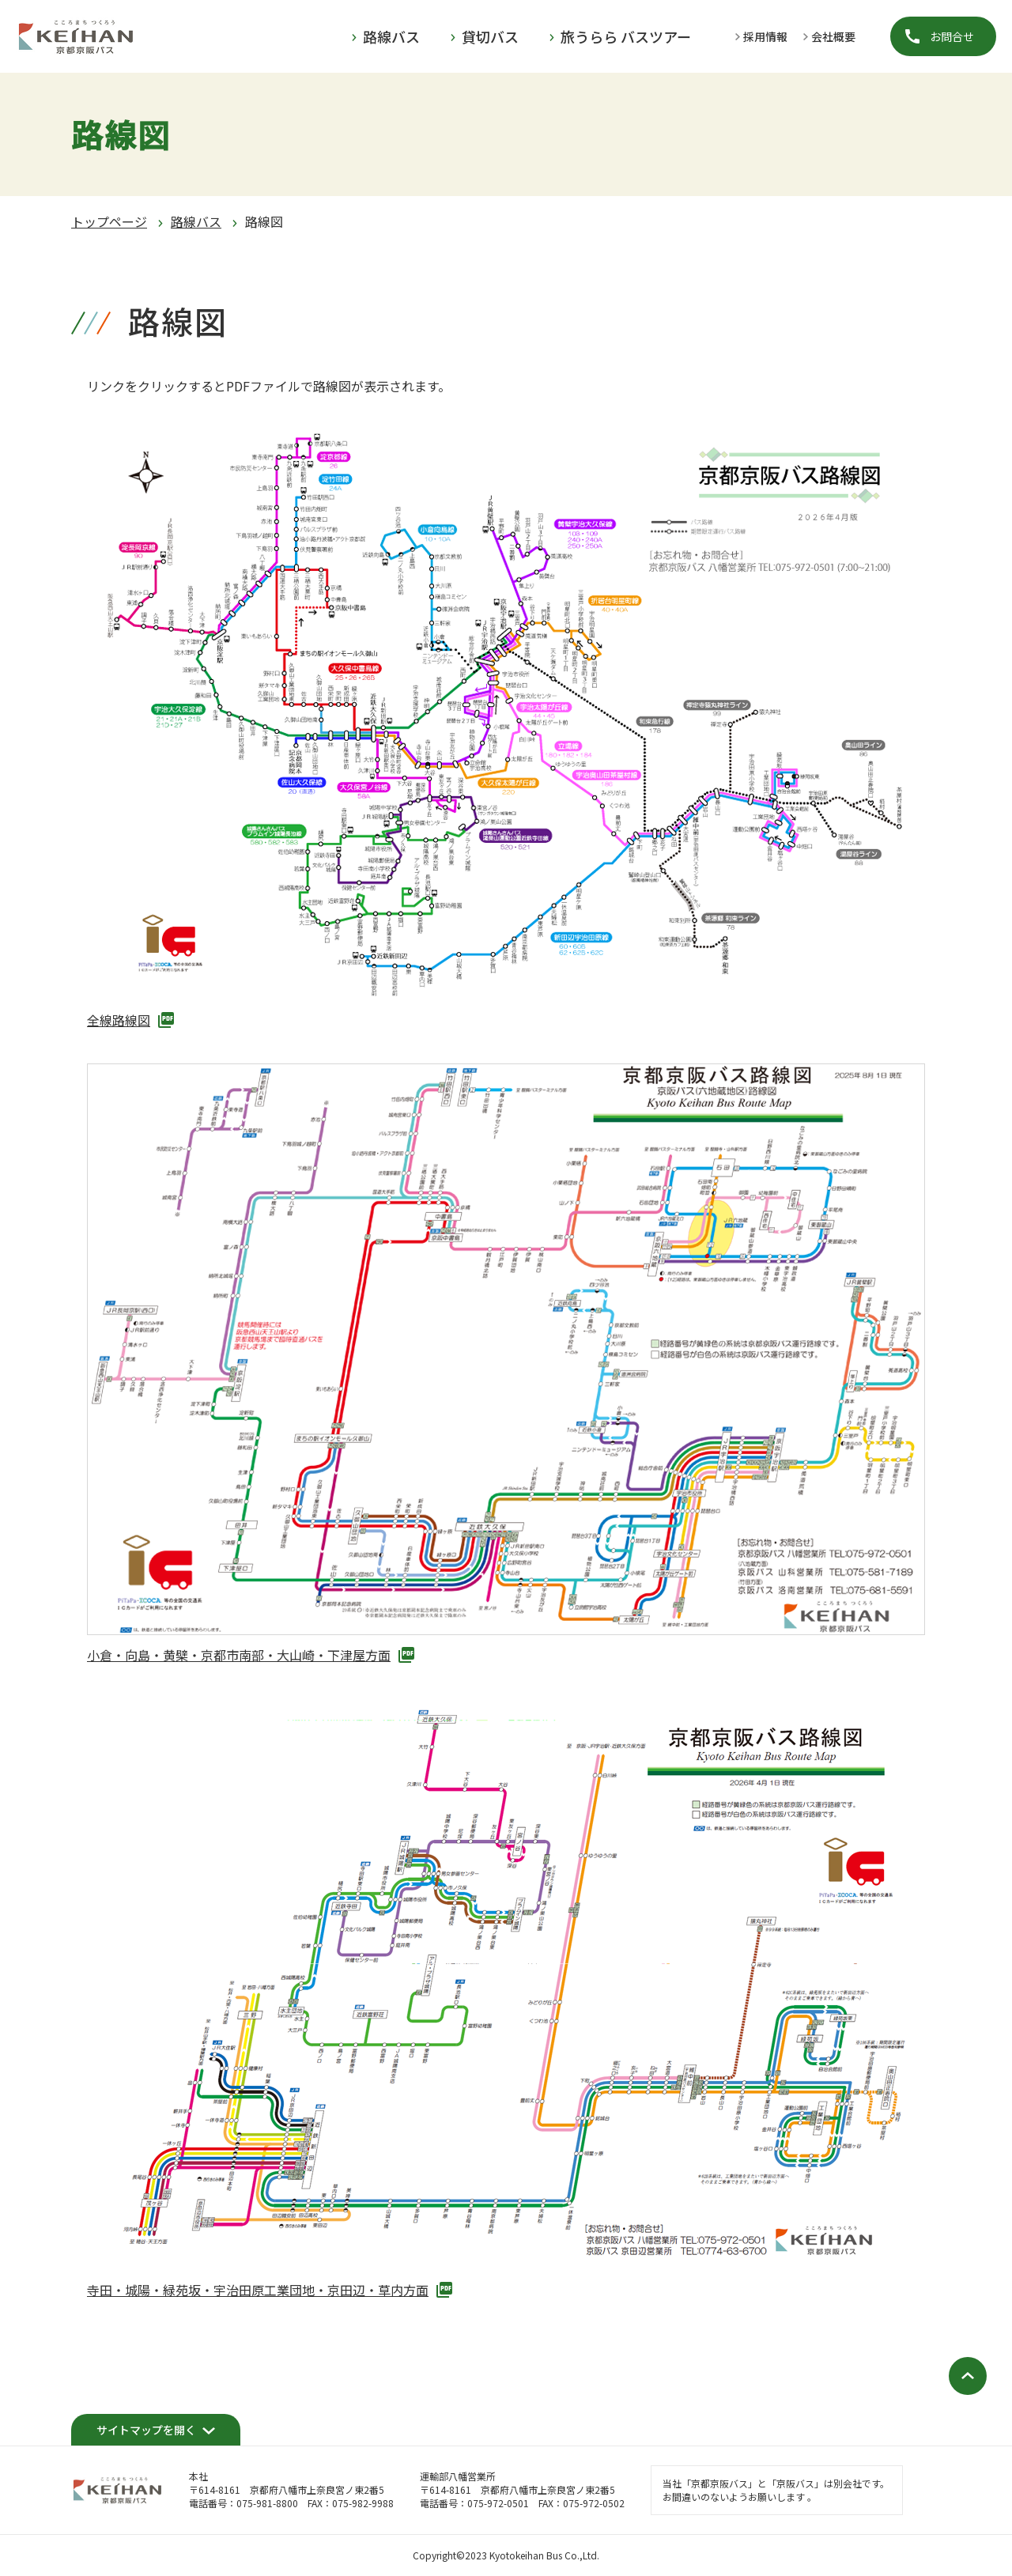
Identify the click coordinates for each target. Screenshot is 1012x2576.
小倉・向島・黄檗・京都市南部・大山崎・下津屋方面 (239, 1654)
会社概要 (833, 36)
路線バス (196, 221)
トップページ (109, 221)
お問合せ (952, 36)
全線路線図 (118, 1019)
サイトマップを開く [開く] (146, 2430)
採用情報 (765, 36)
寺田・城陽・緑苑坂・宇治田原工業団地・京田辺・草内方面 (258, 2289)
